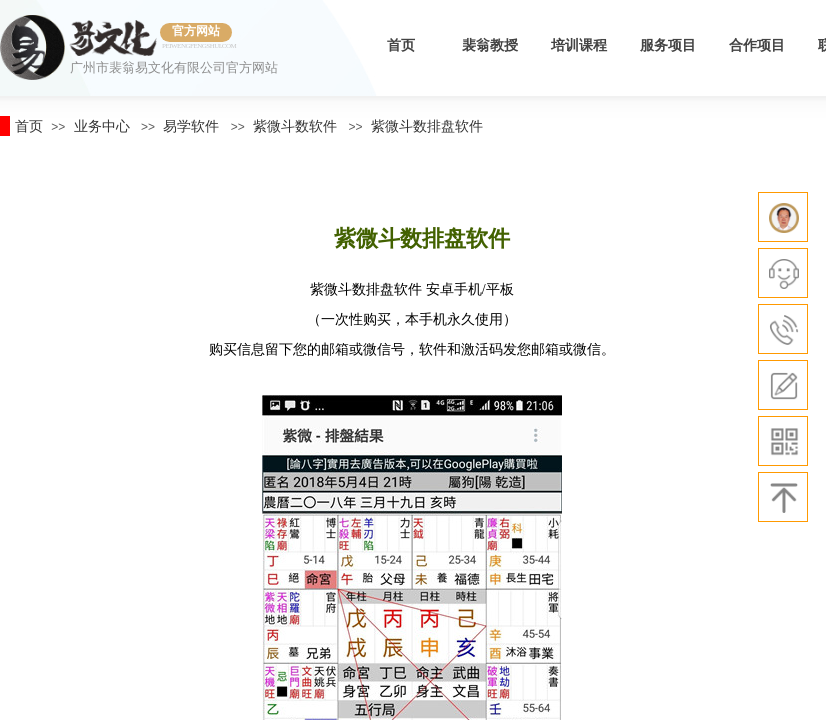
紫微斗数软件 (295, 126)
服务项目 (668, 45)
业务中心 (102, 126)
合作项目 (757, 45)
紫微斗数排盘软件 (427, 126)
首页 (401, 45)
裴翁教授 (490, 45)
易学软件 (191, 126)
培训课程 (579, 45)
